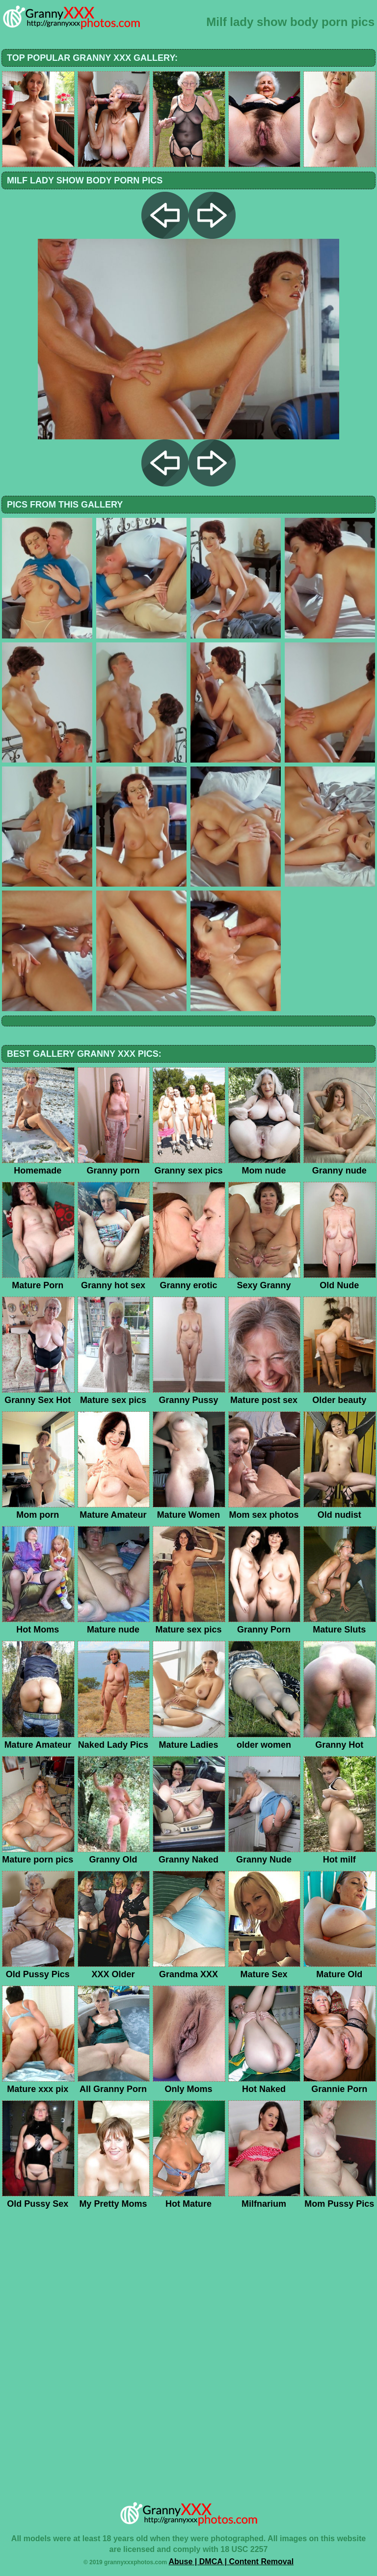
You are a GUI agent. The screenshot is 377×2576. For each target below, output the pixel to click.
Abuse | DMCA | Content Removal (231, 2561)
